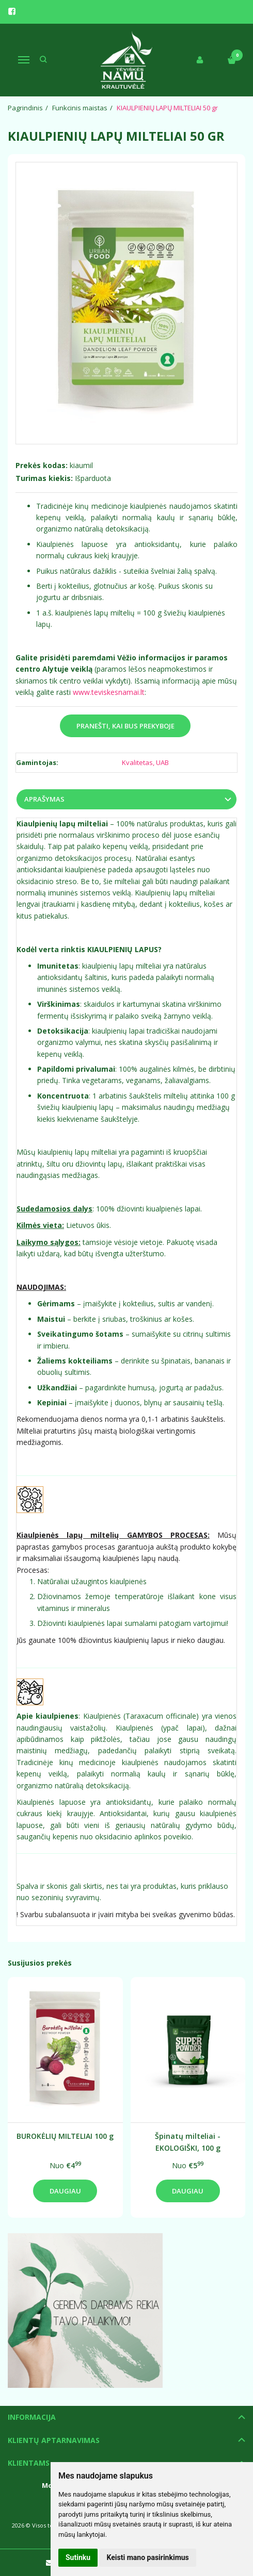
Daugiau (65, 2191)
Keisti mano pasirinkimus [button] (148, 2557)
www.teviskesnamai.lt (109, 692)
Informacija (32, 2417)
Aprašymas (44, 799)
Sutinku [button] (78, 2557)
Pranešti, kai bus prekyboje (125, 725)
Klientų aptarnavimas (54, 2440)
